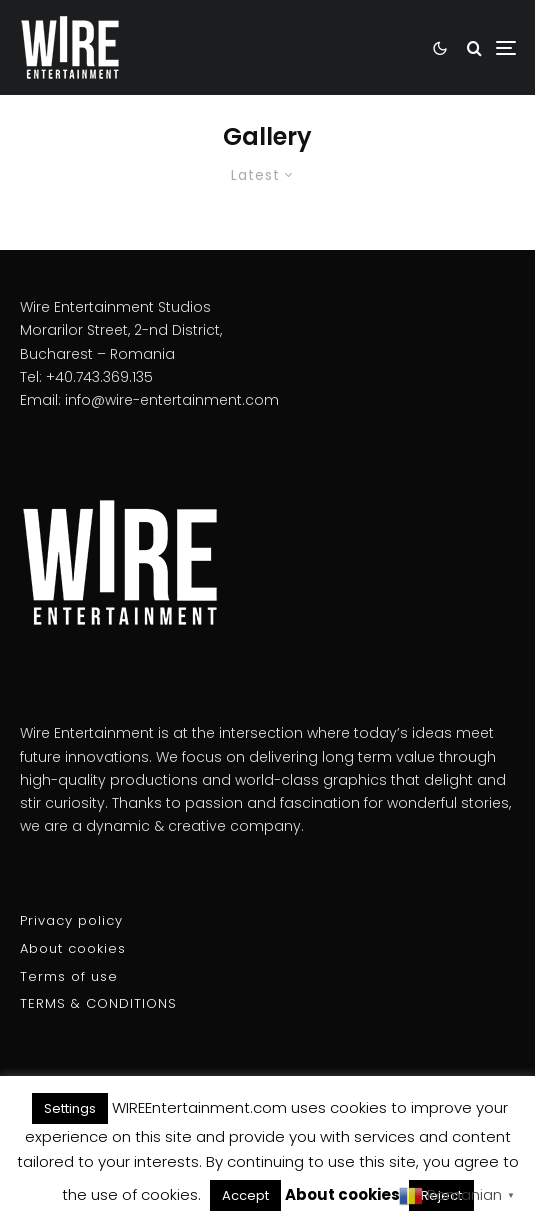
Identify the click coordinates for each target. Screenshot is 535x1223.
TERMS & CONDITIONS (98, 1003)
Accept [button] (245, 1195)
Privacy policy (71, 920)
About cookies (73, 948)
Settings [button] (70, 1108)
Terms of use (69, 976)
